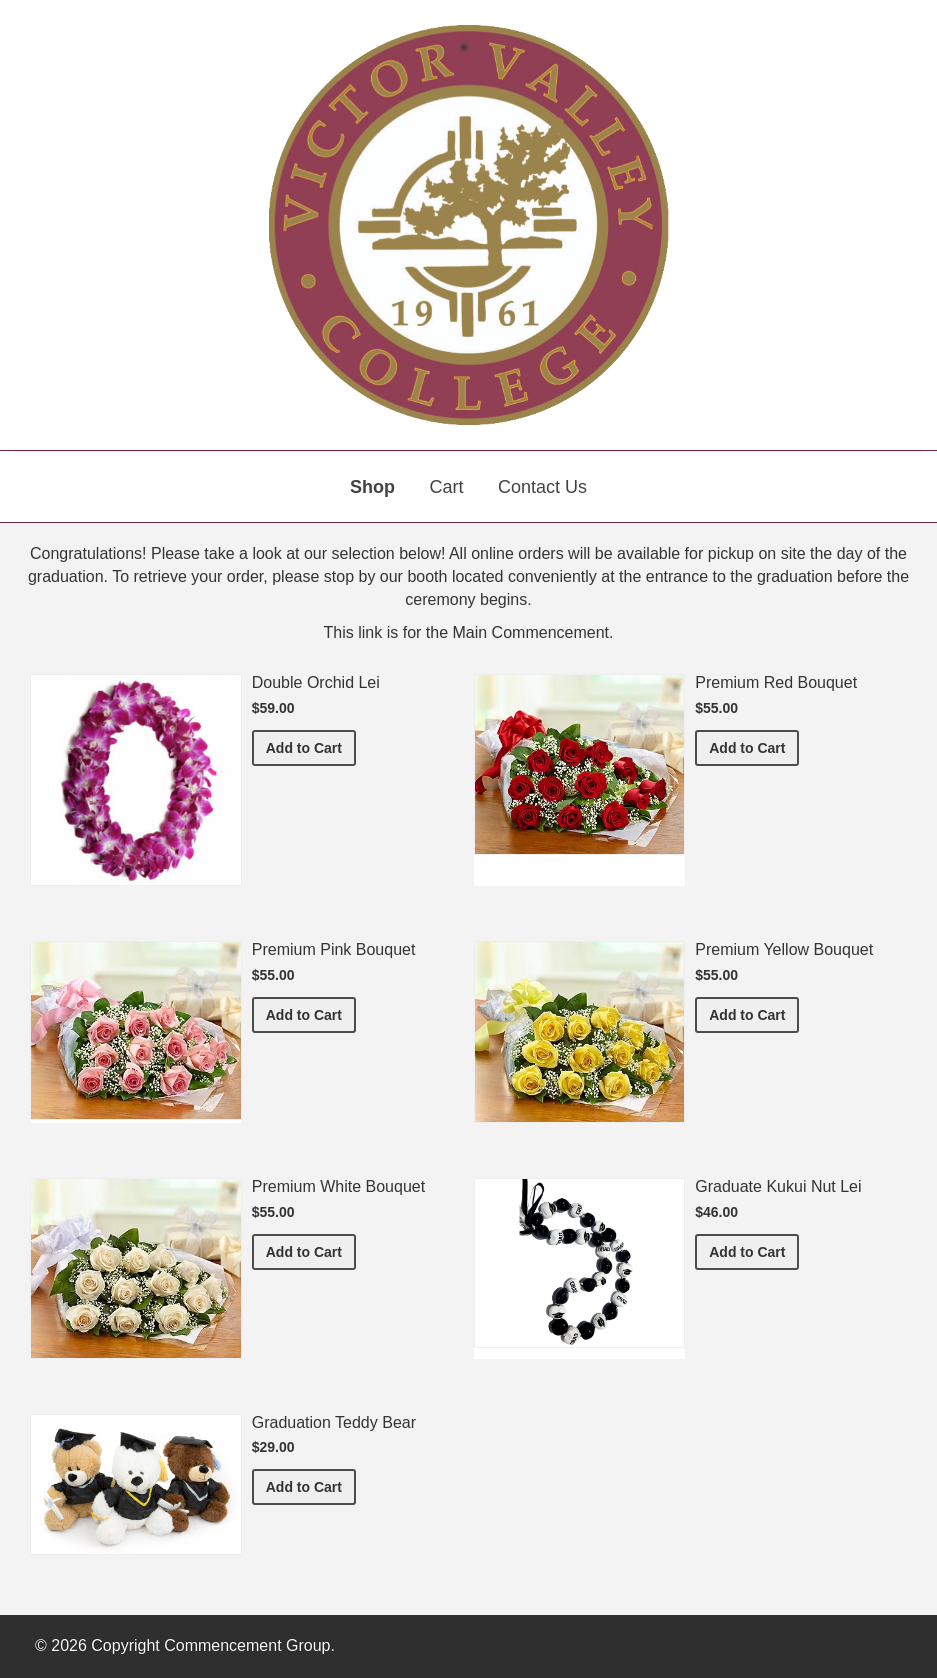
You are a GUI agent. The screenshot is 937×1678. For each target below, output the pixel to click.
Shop (372, 487)
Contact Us (542, 487)
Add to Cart (311, 746)
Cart (446, 487)
